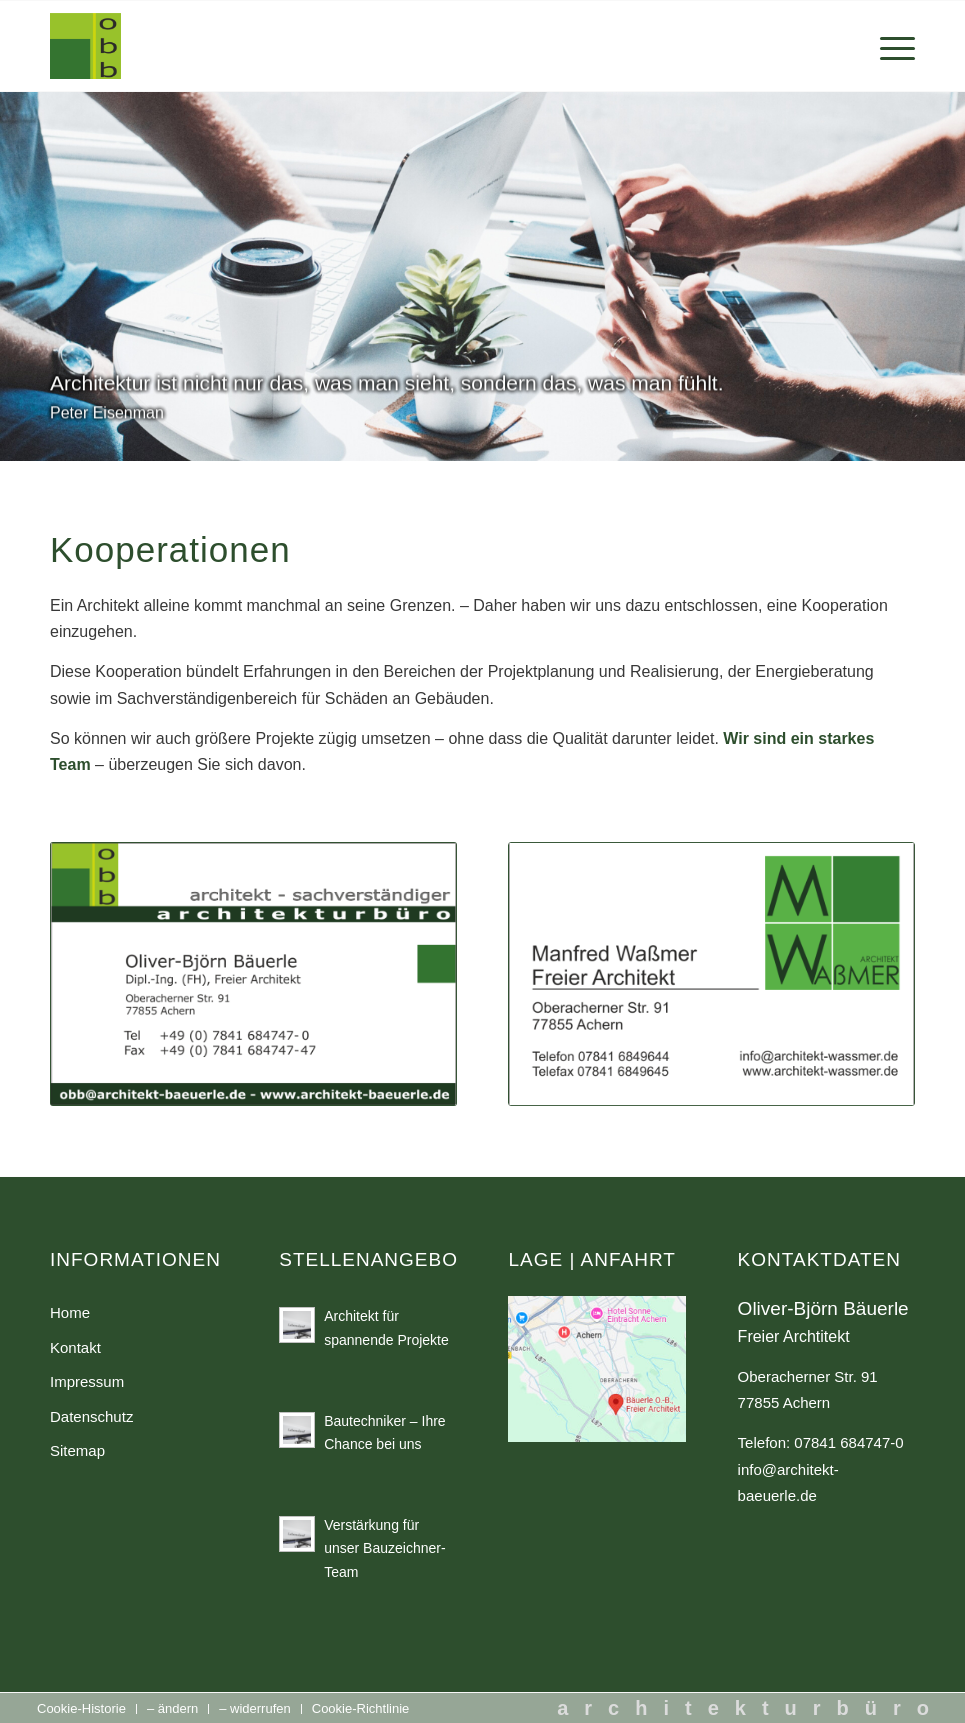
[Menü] (887, 46)
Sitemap (77, 1450)
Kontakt (75, 1347)
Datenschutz (91, 1416)
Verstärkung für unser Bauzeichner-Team (384, 1548)
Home (70, 1312)
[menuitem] (887, 46)
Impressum (87, 1381)
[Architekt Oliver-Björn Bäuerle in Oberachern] (85, 46)
